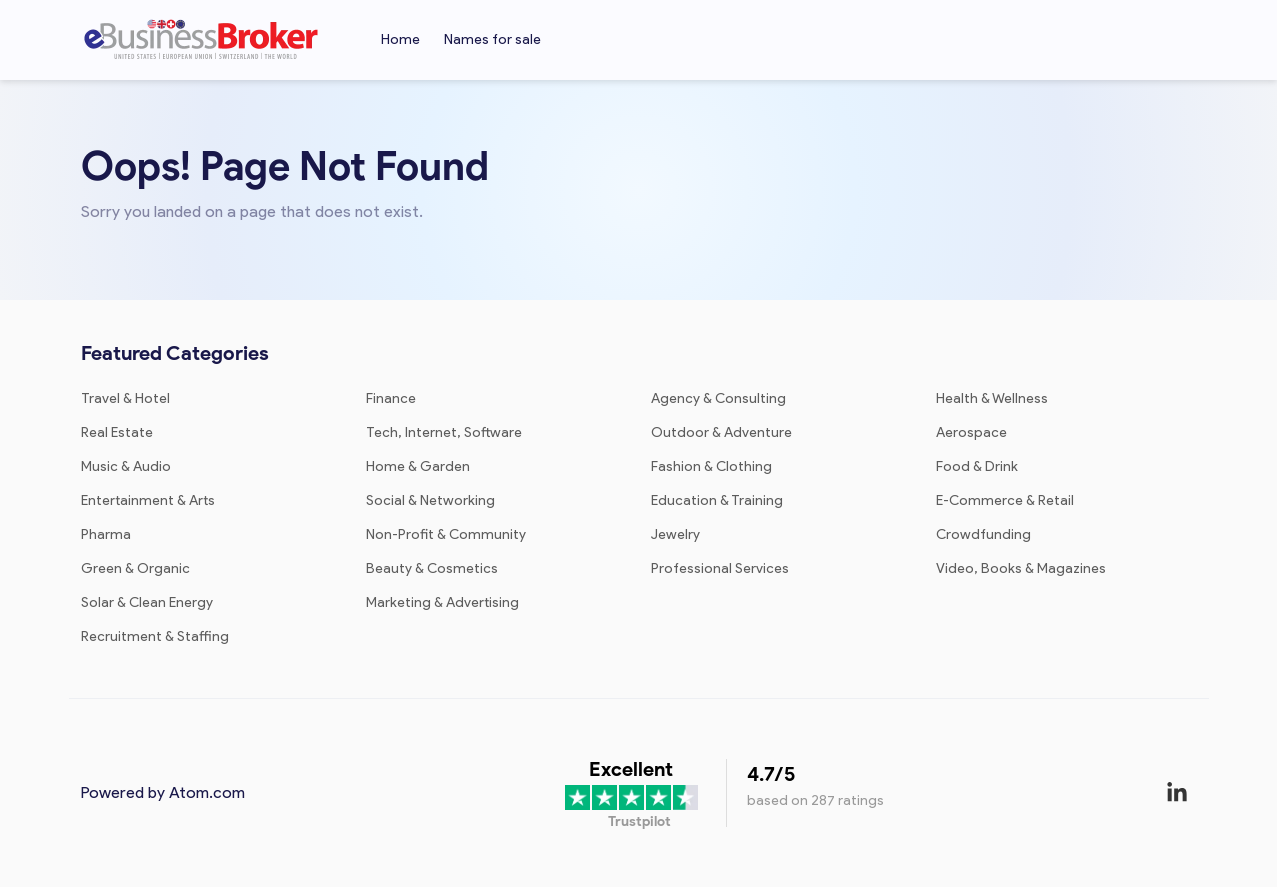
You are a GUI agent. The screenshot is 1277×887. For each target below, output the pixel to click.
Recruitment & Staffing (155, 636)
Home (400, 39)
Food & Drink (977, 466)
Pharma (106, 534)
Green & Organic (135, 568)
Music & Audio (126, 466)
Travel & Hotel (125, 398)
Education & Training (717, 500)
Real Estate (117, 432)
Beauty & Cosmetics (432, 568)
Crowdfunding (983, 534)
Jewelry (675, 534)
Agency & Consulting (718, 398)
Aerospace (971, 432)
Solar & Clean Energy (147, 602)
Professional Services (720, 568)
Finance (391, 398)
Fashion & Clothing (711, 466)
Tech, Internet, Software (444, 432)
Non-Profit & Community (446, 534)
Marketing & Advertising (442, 602)
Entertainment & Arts (148, 500)
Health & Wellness (992, 398)
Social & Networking (430, 500)
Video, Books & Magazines (1021, 568)
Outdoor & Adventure (721, 432)
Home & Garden (418, 466)
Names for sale (492, 39)
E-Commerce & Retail (1005, 500)
